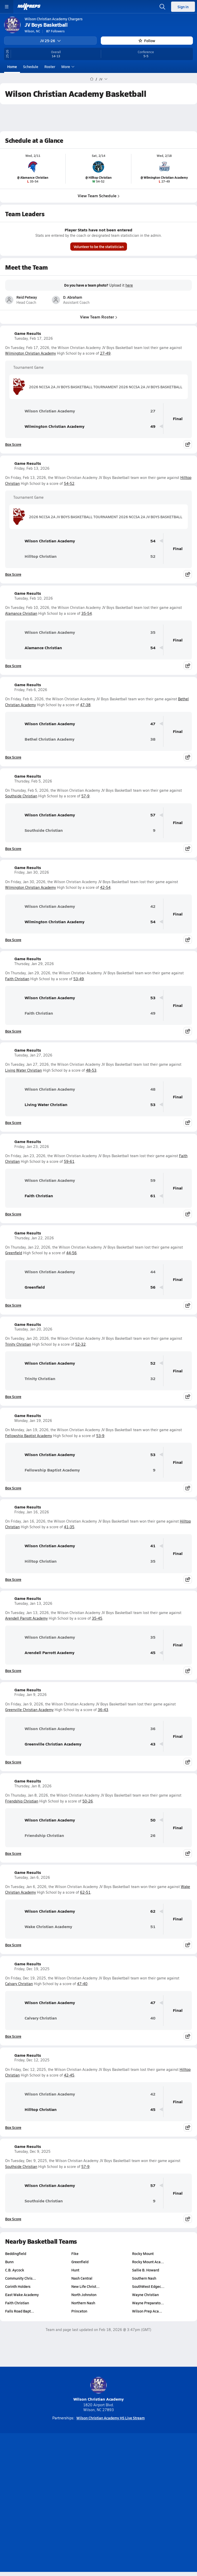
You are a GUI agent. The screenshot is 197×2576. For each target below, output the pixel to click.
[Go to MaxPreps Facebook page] (135, 2475)
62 (152, 1911)
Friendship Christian (21, 1801)
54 (152, 541)
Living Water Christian (23, 1070)
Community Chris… (20, 2278)
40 (152, 2018)
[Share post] (188, 444)
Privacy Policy (110, 2497)
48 (152, 1089)
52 (152, 556)
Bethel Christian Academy (41, 739)
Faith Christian (17, 978)
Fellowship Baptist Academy (28, 1435)
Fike (74, 2253)
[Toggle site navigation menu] (6, 6)
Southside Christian (21, 796)
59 (152, 1180)
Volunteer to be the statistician (99, 246)
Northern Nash (83, 2302)
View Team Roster (98, 316)
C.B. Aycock (14, 2269)
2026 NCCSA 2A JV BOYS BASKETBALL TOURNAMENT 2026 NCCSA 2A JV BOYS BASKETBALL (97, 387)
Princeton (79, 2311)
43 (152, 1744)
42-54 (105, 887)
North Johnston (83, 2294)
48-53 (91, 1070)
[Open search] (162, 6)
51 (152, 1926)
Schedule (30, 66)
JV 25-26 (50, 40)
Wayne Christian (145, 2294)
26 (152, 1835)
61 (152, 1196)
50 (152, 1820)
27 (152, 411)
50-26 (87, 1801)
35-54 (86, 613)
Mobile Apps (109, 2489)
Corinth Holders (18, 2286)
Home (12, 66)
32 (152, 1378)
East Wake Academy (22, 2294)
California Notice (114, 2506)
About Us (84, 2489)
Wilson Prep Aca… (147, 2311)
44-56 (71, 1252)
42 (152, 906)
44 (152, 1272)
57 (152, 815)
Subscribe (82, 2497)
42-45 (69, 2075)
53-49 (78, 978)
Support (98, 2520)
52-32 (80, 1344)
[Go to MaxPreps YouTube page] (80, 2475)
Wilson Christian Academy (42, 411)
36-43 (103, 1709)
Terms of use (79, 2506)
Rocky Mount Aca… (148, 2261)
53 (152, 998)
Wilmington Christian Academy (30, 353)
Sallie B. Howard (145, 2269)
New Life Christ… (85, 2286)
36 (152, 1728)
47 (152, 723)
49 (152, 426)
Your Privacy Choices (98, 2513)
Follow (147, 40)
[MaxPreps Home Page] (92, 79)
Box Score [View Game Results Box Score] (13, 444)
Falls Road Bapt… (19, 2311)
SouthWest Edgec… (148, 2286)
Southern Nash (144, 2278)
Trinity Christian (18, 1344)
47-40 (82, 1983)
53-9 (100, 1435)
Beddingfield (15, 2253)
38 (152, 739)
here (129, 285)
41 (152, 1546)
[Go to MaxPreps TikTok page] (61, 2475)
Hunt (75, 2269)
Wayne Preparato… (148, 2302)
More (67, 66)
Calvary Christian (19, 1983)
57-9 (85, 796)
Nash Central (81, 2278)
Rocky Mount (143, 2253)
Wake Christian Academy (40, 1927)
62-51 (85, 1892)
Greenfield (13, 1252)
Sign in (183, 6)
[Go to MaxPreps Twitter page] (117, 2475)
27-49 (105, 353)
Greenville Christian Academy (29, 1709)
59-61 (69, 1161)
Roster (49, 66)
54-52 (69, 483)
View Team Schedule (99, 196)
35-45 (97, 1618)
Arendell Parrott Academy (26, 1618)
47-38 (85, 704)
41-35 (69, 1526)
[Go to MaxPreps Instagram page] (98, 2475)
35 (152, 632)
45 (152, 1652)
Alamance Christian (21, 613)
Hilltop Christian (33, 556)
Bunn (9, 2261)
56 (152, 1287)
